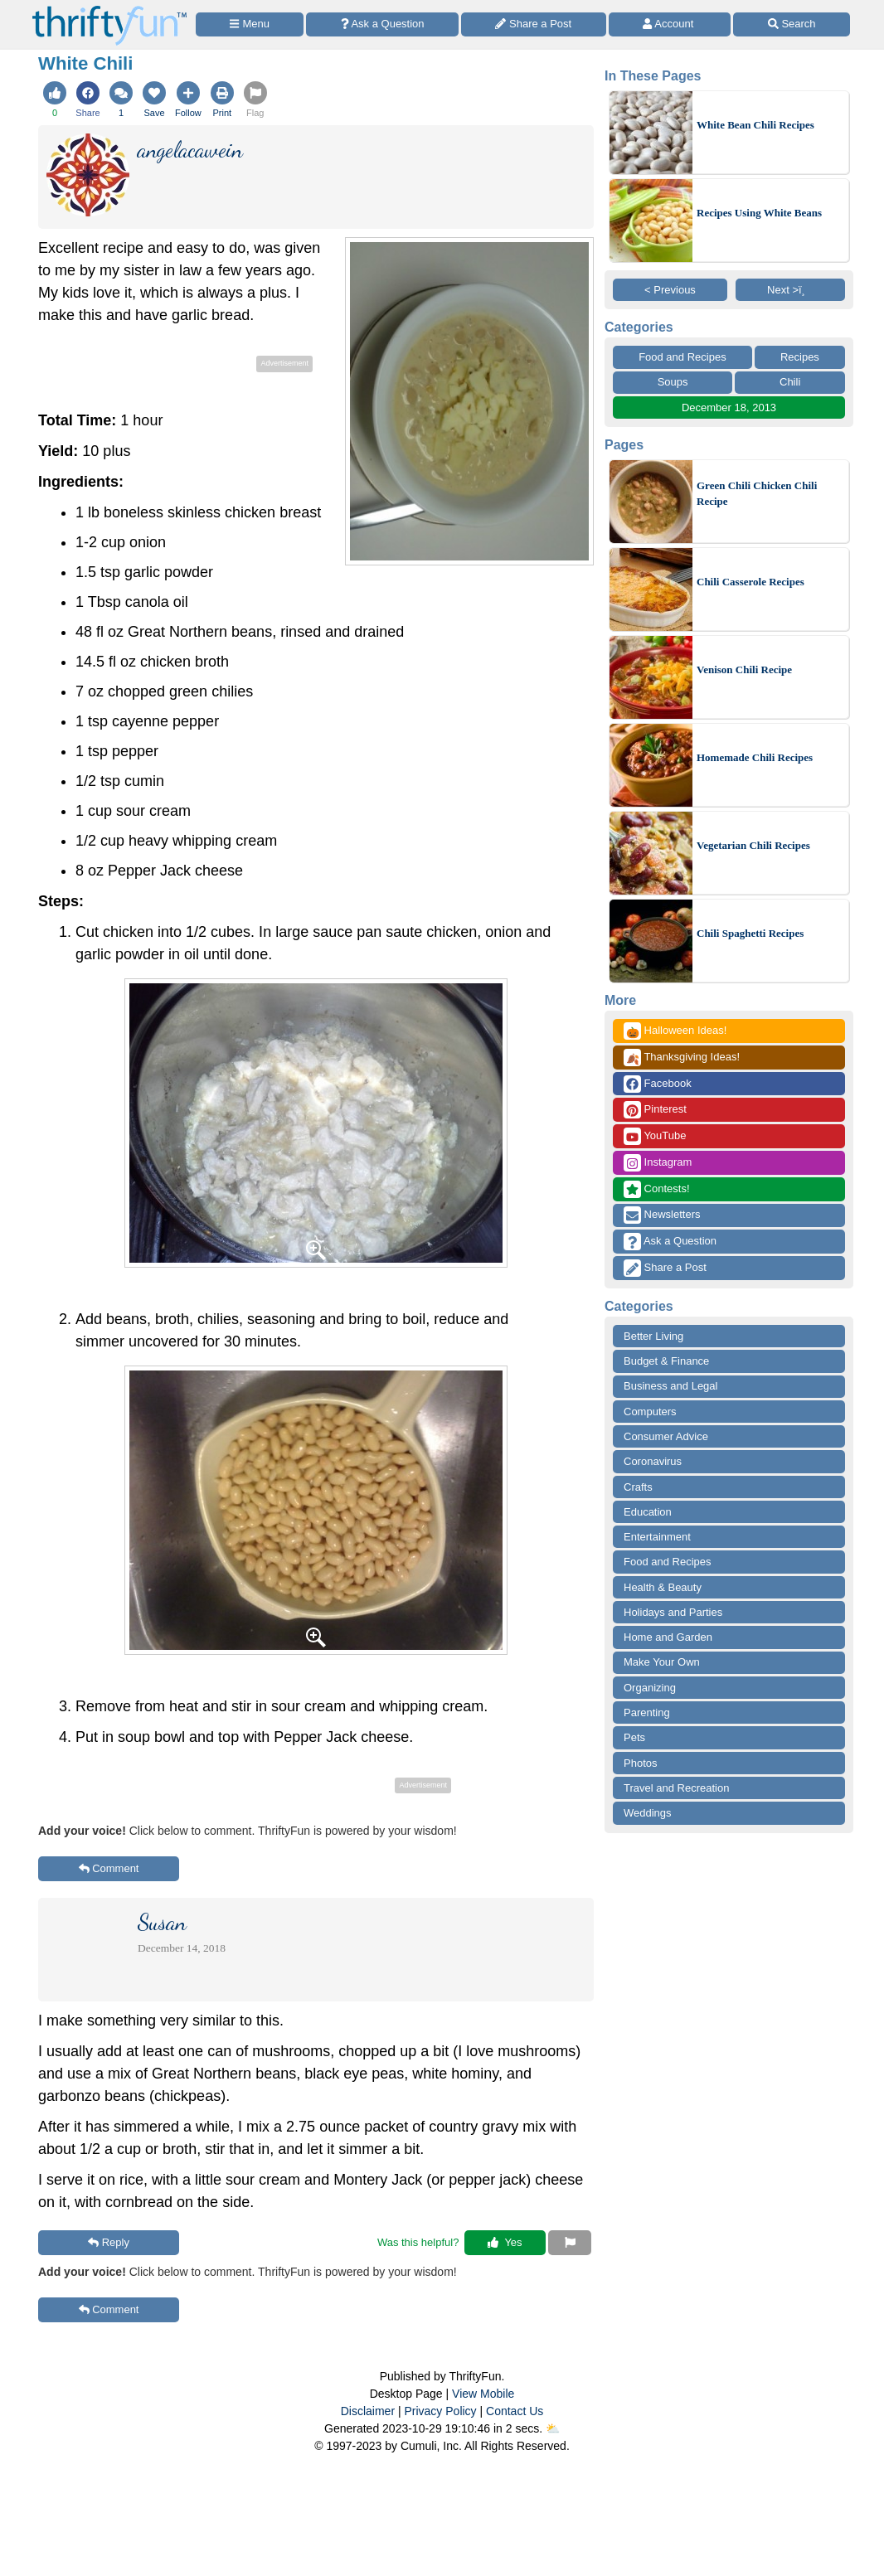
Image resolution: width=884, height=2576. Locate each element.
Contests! (657, 1189)
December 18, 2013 (729, 407)
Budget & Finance (666, 1361)
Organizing (650, 1687)
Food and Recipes (682, 357)
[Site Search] (791, 24)
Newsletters (662, 1215)
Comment (109, 1868)
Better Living (653, 1336)
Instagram (658, 1163)
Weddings (648, 1813)
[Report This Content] (569, 2242)
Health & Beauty (663, 1587)
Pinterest (655, 1109)
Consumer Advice (666, 1436)
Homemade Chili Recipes (755, 757)
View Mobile (483, 2393)
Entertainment (657, 1537)
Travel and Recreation (676, 1788)
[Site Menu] (250, 24)
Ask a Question (670, 1241)
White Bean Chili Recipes (755, 125)
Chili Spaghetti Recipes (750, 933)
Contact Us (514, 2411)
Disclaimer (368, 2411)
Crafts (638, 1487)
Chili (790, 382)
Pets (634, 1737)
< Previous (670, 290)
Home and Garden (668, 1637)
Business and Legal (670, 1386)
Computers (650, 1411)
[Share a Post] (533, 24)
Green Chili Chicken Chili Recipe (757, 493)
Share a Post (665, 1268)
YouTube (655, 1136)
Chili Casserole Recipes (750, 581)
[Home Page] (109, 9)
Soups (673, 382)
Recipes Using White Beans (759, 212)
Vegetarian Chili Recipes (753, 845)
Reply (108, 2242)
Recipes (799, 357)
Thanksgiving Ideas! (682, 1057)
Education (648, 1512)
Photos (640, 1763)
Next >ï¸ (790, 290)
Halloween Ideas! (675, 1031)
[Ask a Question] (382, 24)
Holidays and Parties (673, 1612)
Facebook (658, 1084)
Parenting (647, 1712)
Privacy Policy (440, 2411)
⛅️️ (553, 2428)
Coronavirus (653, 1461)
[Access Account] (670, 24)
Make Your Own (662, 1662)
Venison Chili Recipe (744, 669)
